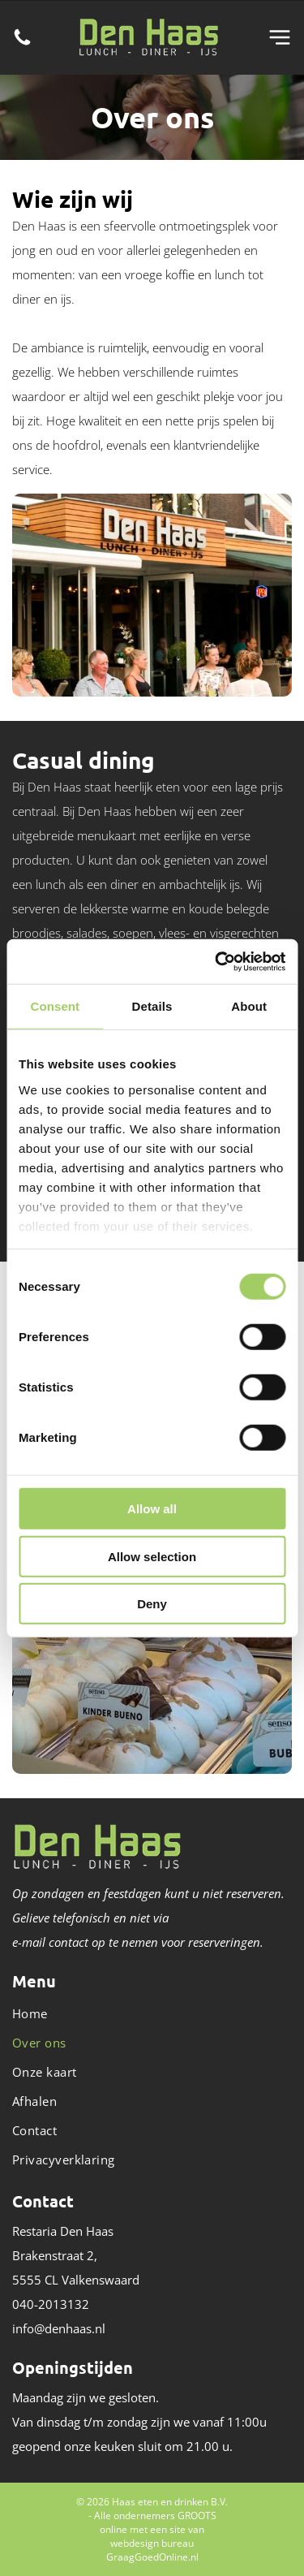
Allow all (152, 1509)
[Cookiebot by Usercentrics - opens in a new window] (216, 961)
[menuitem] (152, 2013)
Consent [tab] (54, 1006)
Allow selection (152, 1556)
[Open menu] (280, 37)
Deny (152, 1604)
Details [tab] (152, 1006)
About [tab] (249, 1006)
